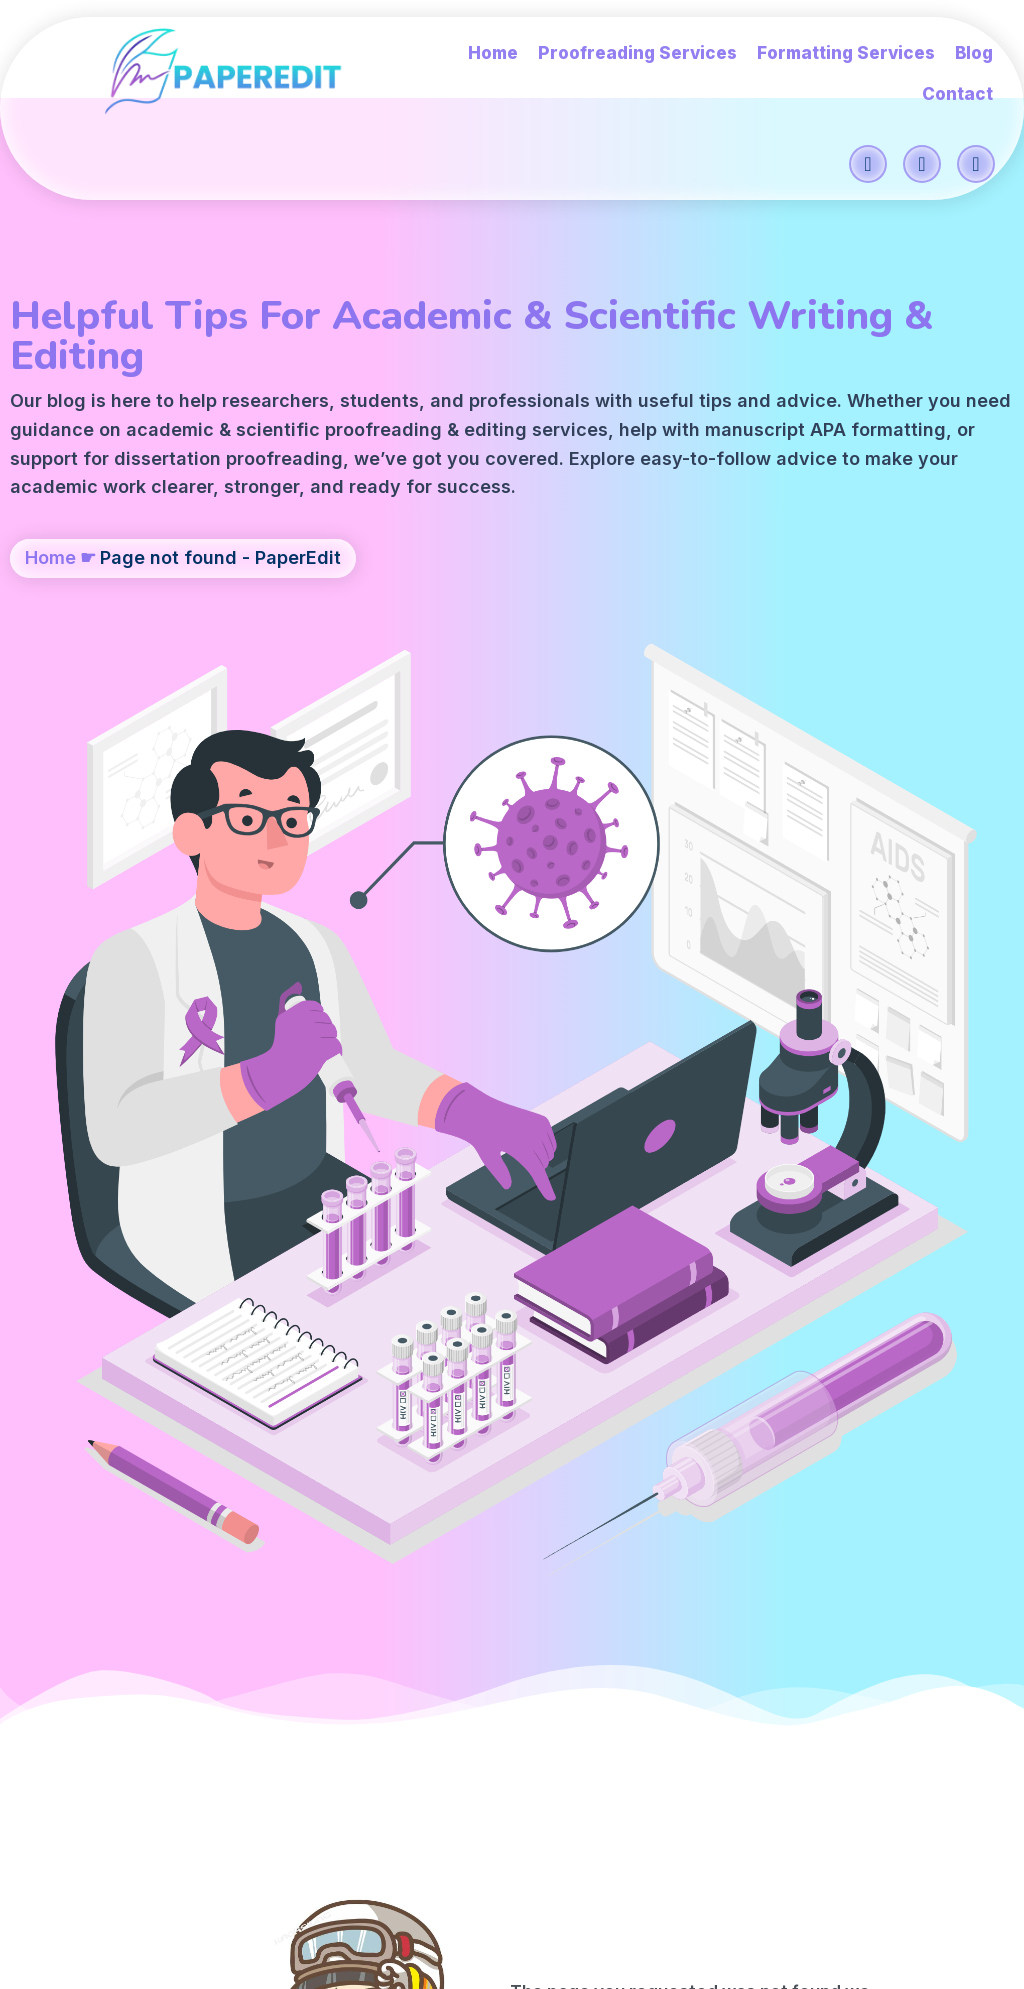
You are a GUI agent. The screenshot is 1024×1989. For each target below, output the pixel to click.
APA (391, 440)
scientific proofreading (389, 411)
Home (50, 626)
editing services (99, 440)
